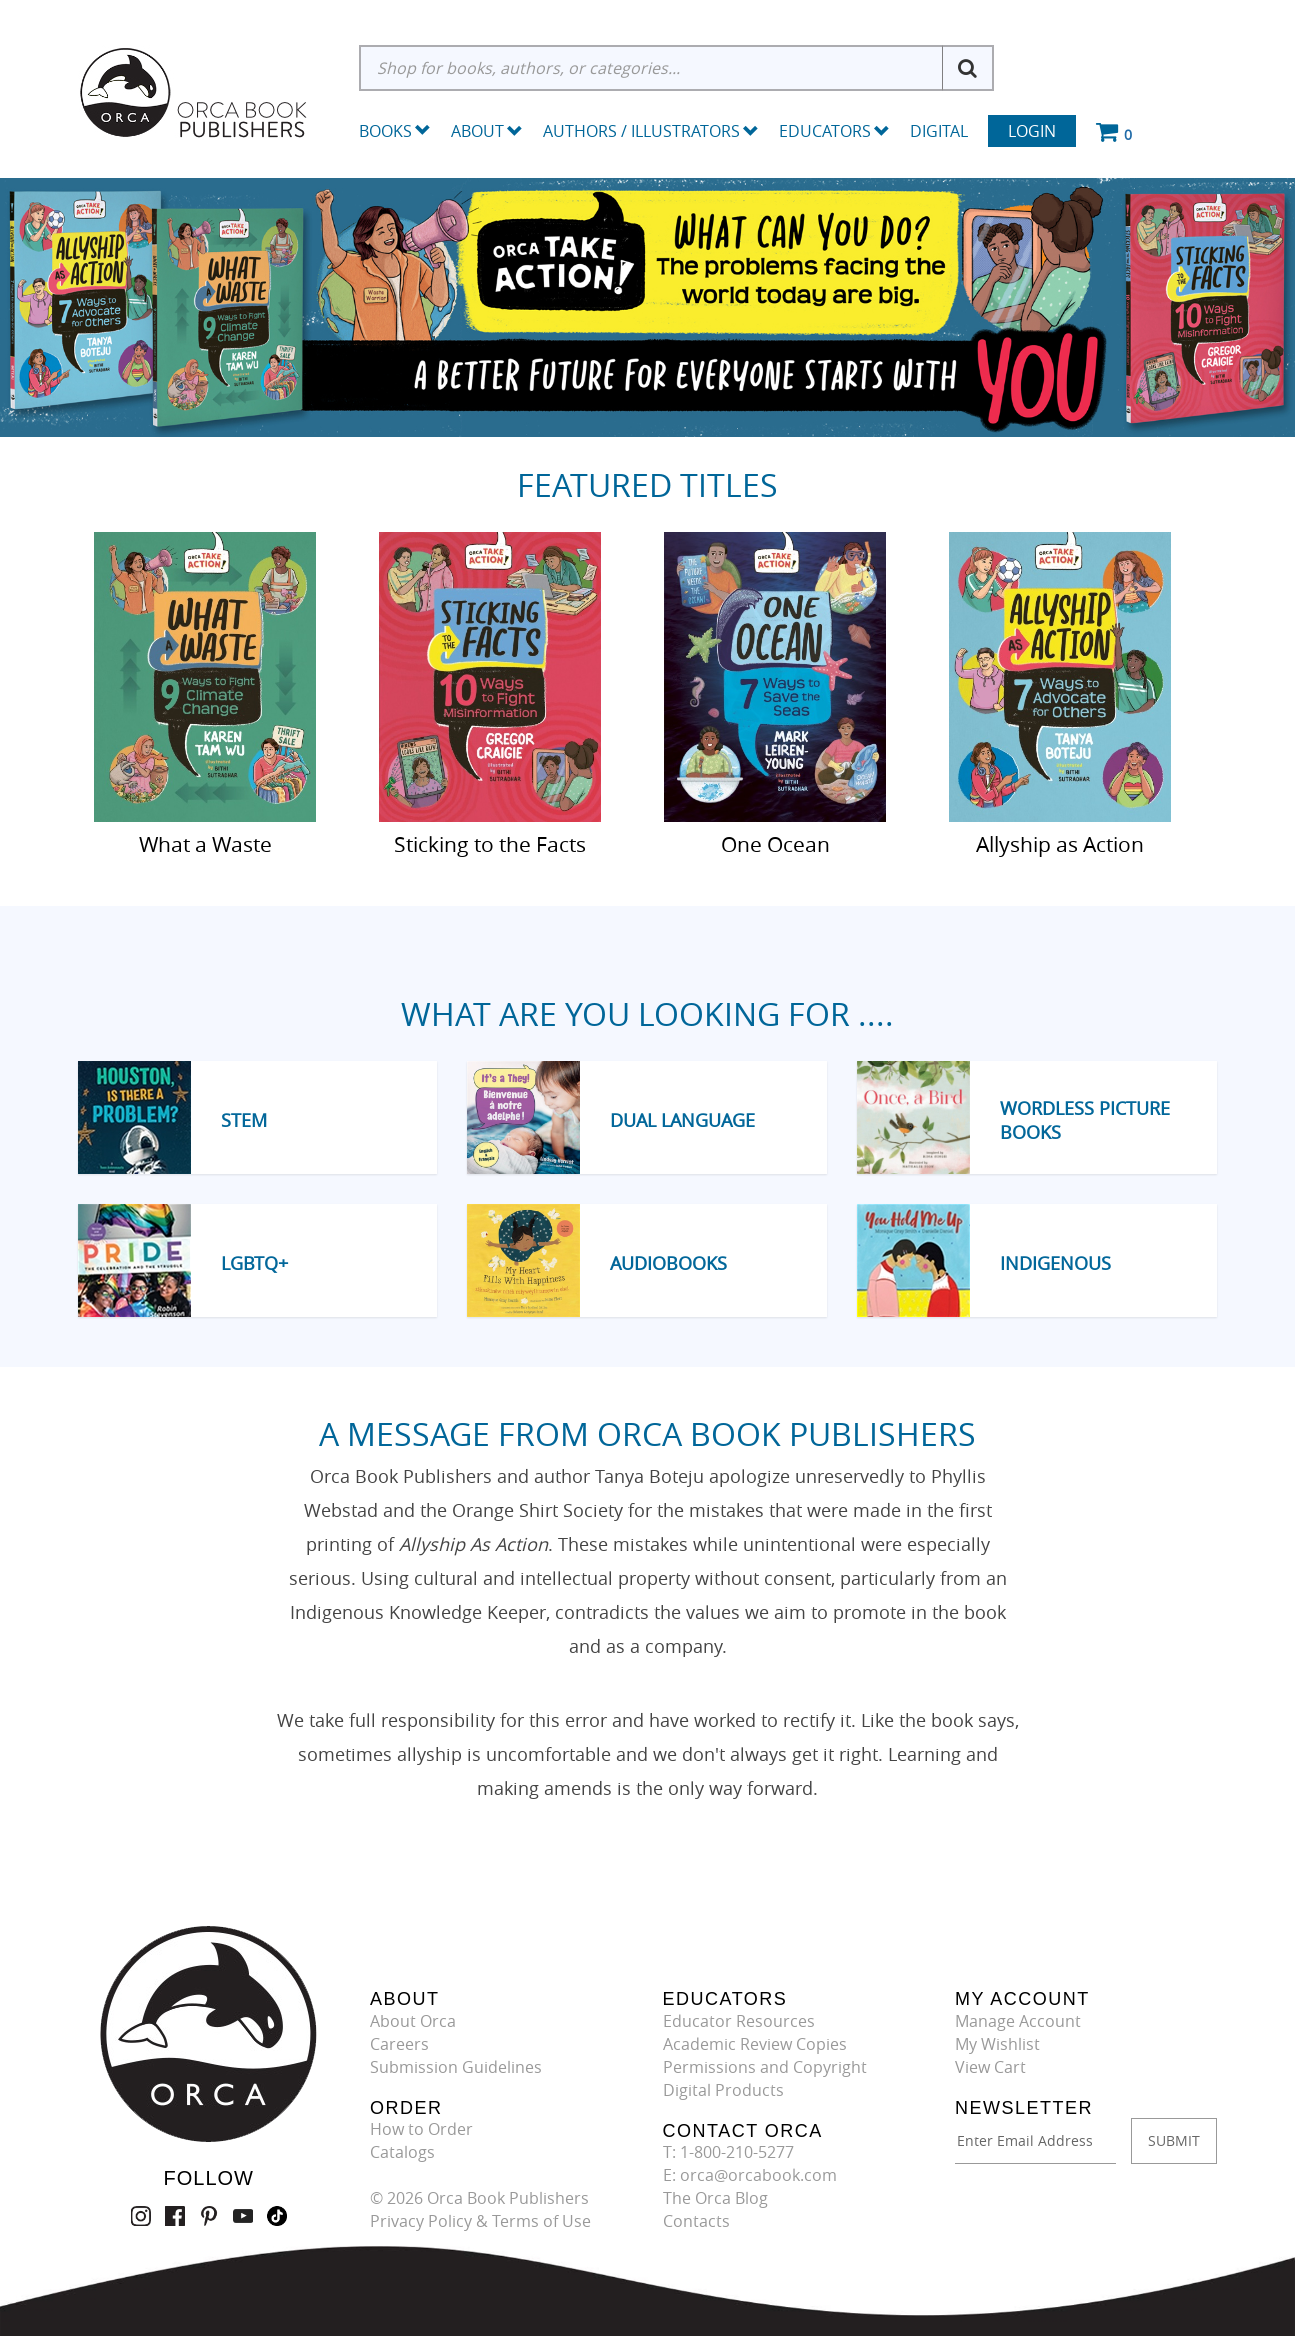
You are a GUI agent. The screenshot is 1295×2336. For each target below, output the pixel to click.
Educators (834, 131)
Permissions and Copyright (765, 2067)
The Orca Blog (715, 2198)
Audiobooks (668, 1263)
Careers (399, 2044)
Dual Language (682, 1120)
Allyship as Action (1060, 843)
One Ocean (775, 843)
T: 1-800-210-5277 (728, 2152)
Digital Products (723, 2090)
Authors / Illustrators (651, 131)
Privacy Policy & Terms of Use (480, 2221)
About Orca (413, 2021)
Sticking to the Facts (490, 843)
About (487, 131)
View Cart (990, 2067)
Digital (939, 131)
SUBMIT (1174, 2140)
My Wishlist (997, 2044)
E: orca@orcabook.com (750, 2175)
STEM (244, 1120)
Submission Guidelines (456, 2067)
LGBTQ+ (254, 1263)
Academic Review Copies (755, 2044)
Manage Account (1018, 2021)
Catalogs (402, 2152)
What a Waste (205, 843)
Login (1032, 131)
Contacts (696, 2221)
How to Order (421, 2129)
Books (385, 131)
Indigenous (1055, 1263)
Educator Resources (739, 2021)
